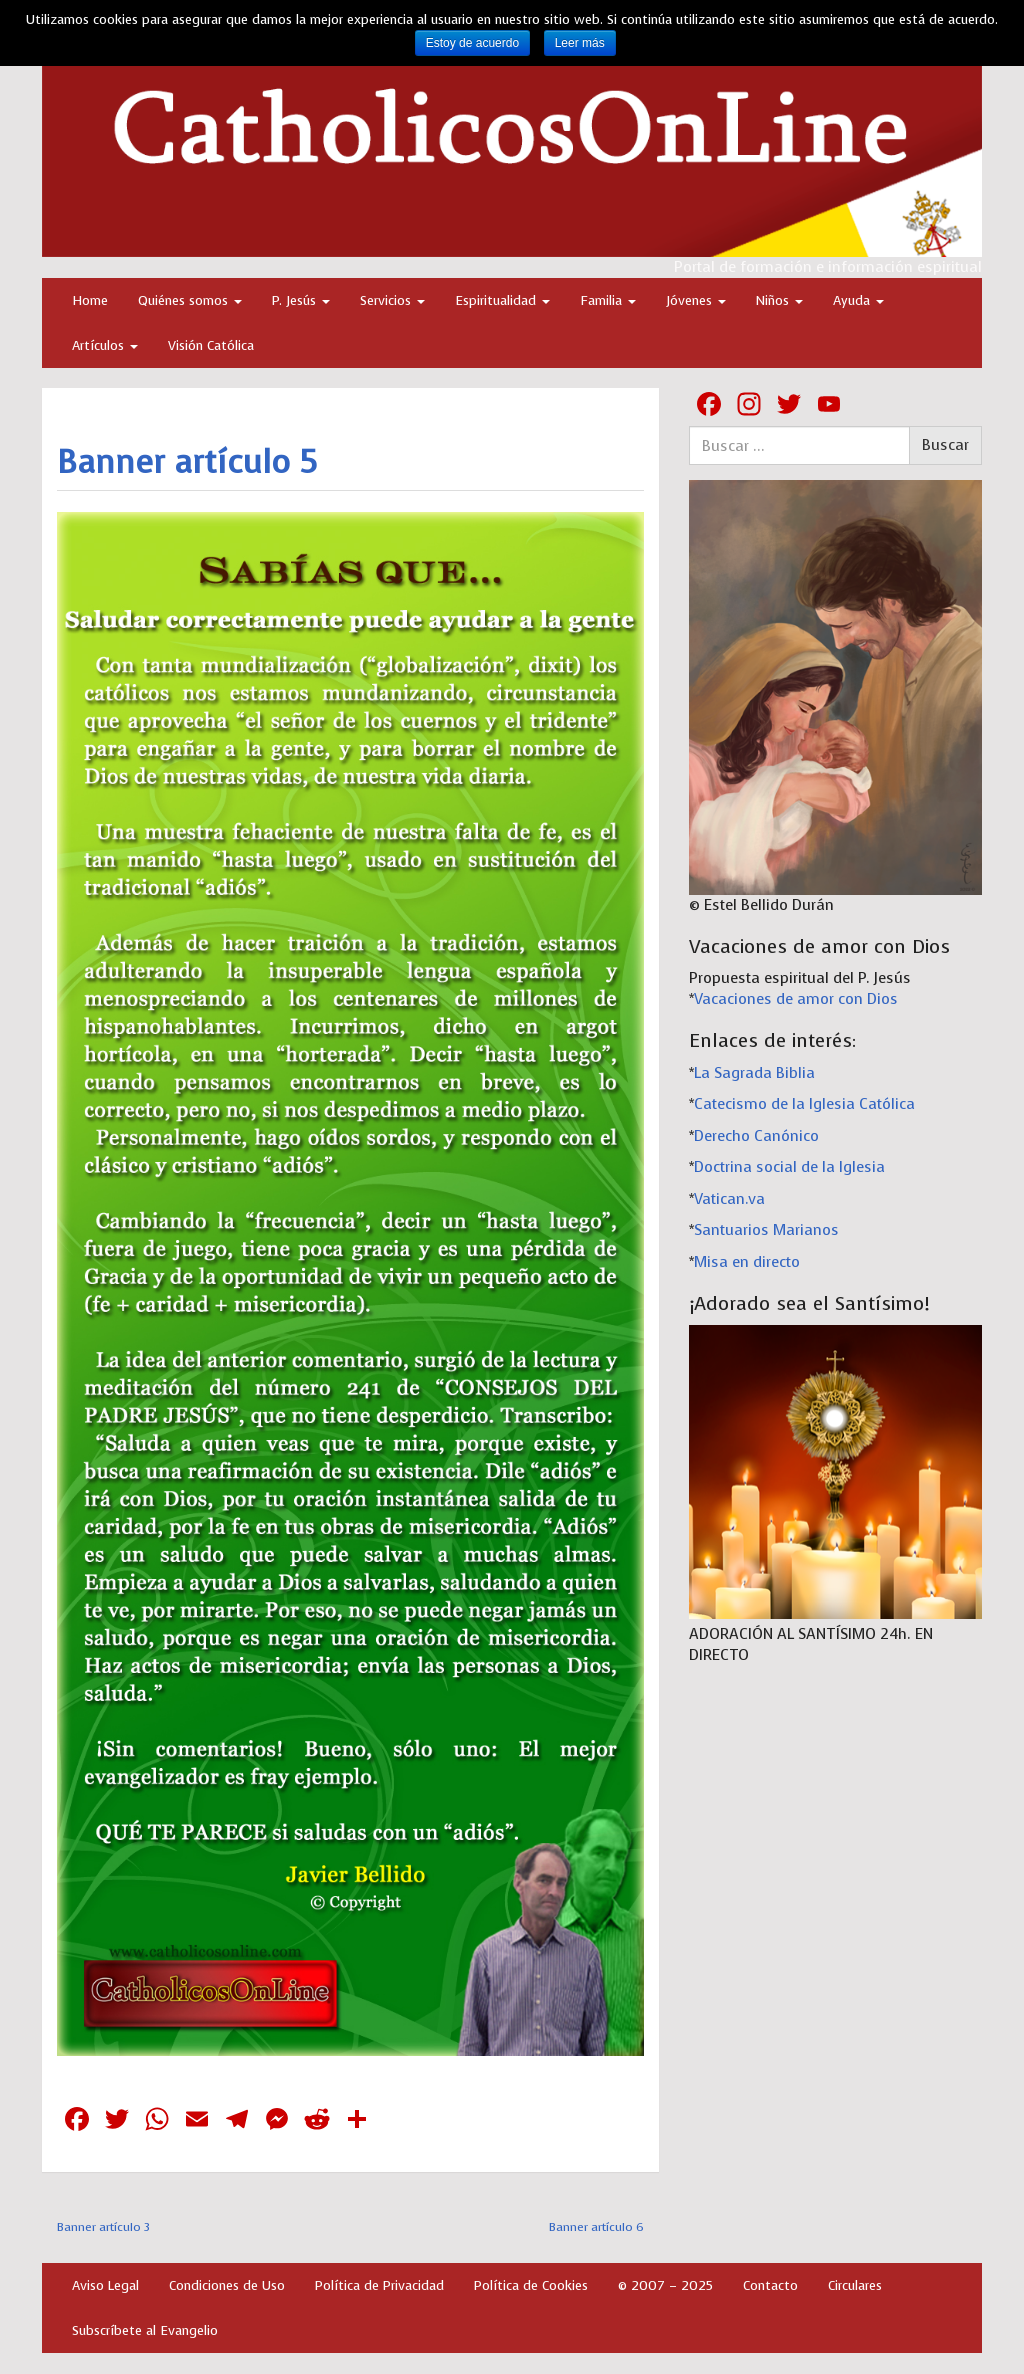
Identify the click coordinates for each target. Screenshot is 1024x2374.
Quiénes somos (190, 300)
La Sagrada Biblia (754, 1073)
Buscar (945, 445)
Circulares (855, 2285)
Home (90, 300)
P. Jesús (301, 300)
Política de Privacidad (379, 2285)
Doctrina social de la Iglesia (789, 1167)
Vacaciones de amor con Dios (796, 999)
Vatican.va (729, 1199)
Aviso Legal (105, 2285)
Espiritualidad (502, 300)
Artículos (105, 345)
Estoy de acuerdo (472, 43)
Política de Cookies (531, 2285)
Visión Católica (211, 345)
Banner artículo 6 (596, 2227)
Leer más (580, 43)
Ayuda (858, 300)
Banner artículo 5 (187, 462)
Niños (779, 300)
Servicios (392, 300)
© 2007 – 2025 (665, 2285)
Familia (608, 300)
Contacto (770, 2285)
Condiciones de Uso (227, 2285)
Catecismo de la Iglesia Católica (804, 1104)
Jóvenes (696, 300)
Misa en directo (747, 1262)
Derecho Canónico (756, 1136)
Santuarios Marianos (766, 1230)
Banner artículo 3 (103, 2227)
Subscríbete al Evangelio (145, 2330)
